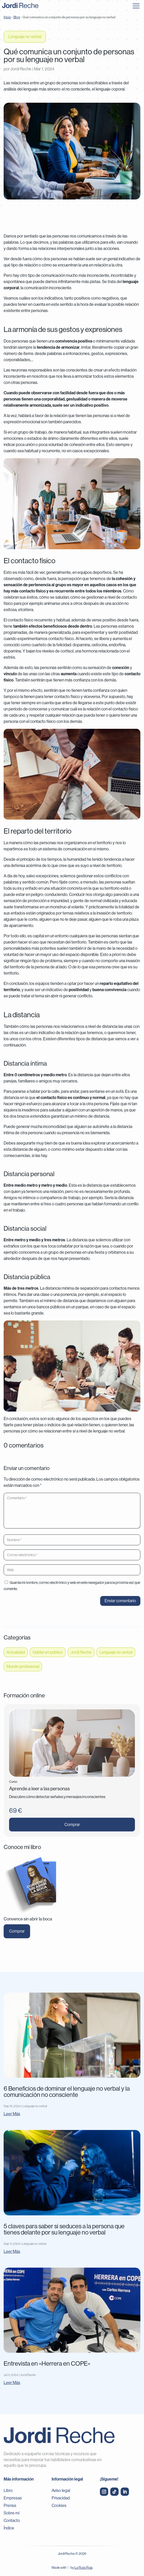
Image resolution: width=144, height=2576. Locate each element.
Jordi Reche (20, 68)
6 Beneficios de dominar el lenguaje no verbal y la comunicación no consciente (67, 2091)
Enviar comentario (120, 1600)
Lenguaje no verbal (24, 36)
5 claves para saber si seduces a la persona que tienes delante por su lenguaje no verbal (64, 2229)
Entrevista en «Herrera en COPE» (47, 2363)
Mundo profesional (22, 1666)
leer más (12, 2113)
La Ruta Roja (83, 2568)
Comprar (72, 1824)
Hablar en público (48, 1652)
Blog (16, 17)
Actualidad (15, 1652)
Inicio (7, 17)
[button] (136, 4)
